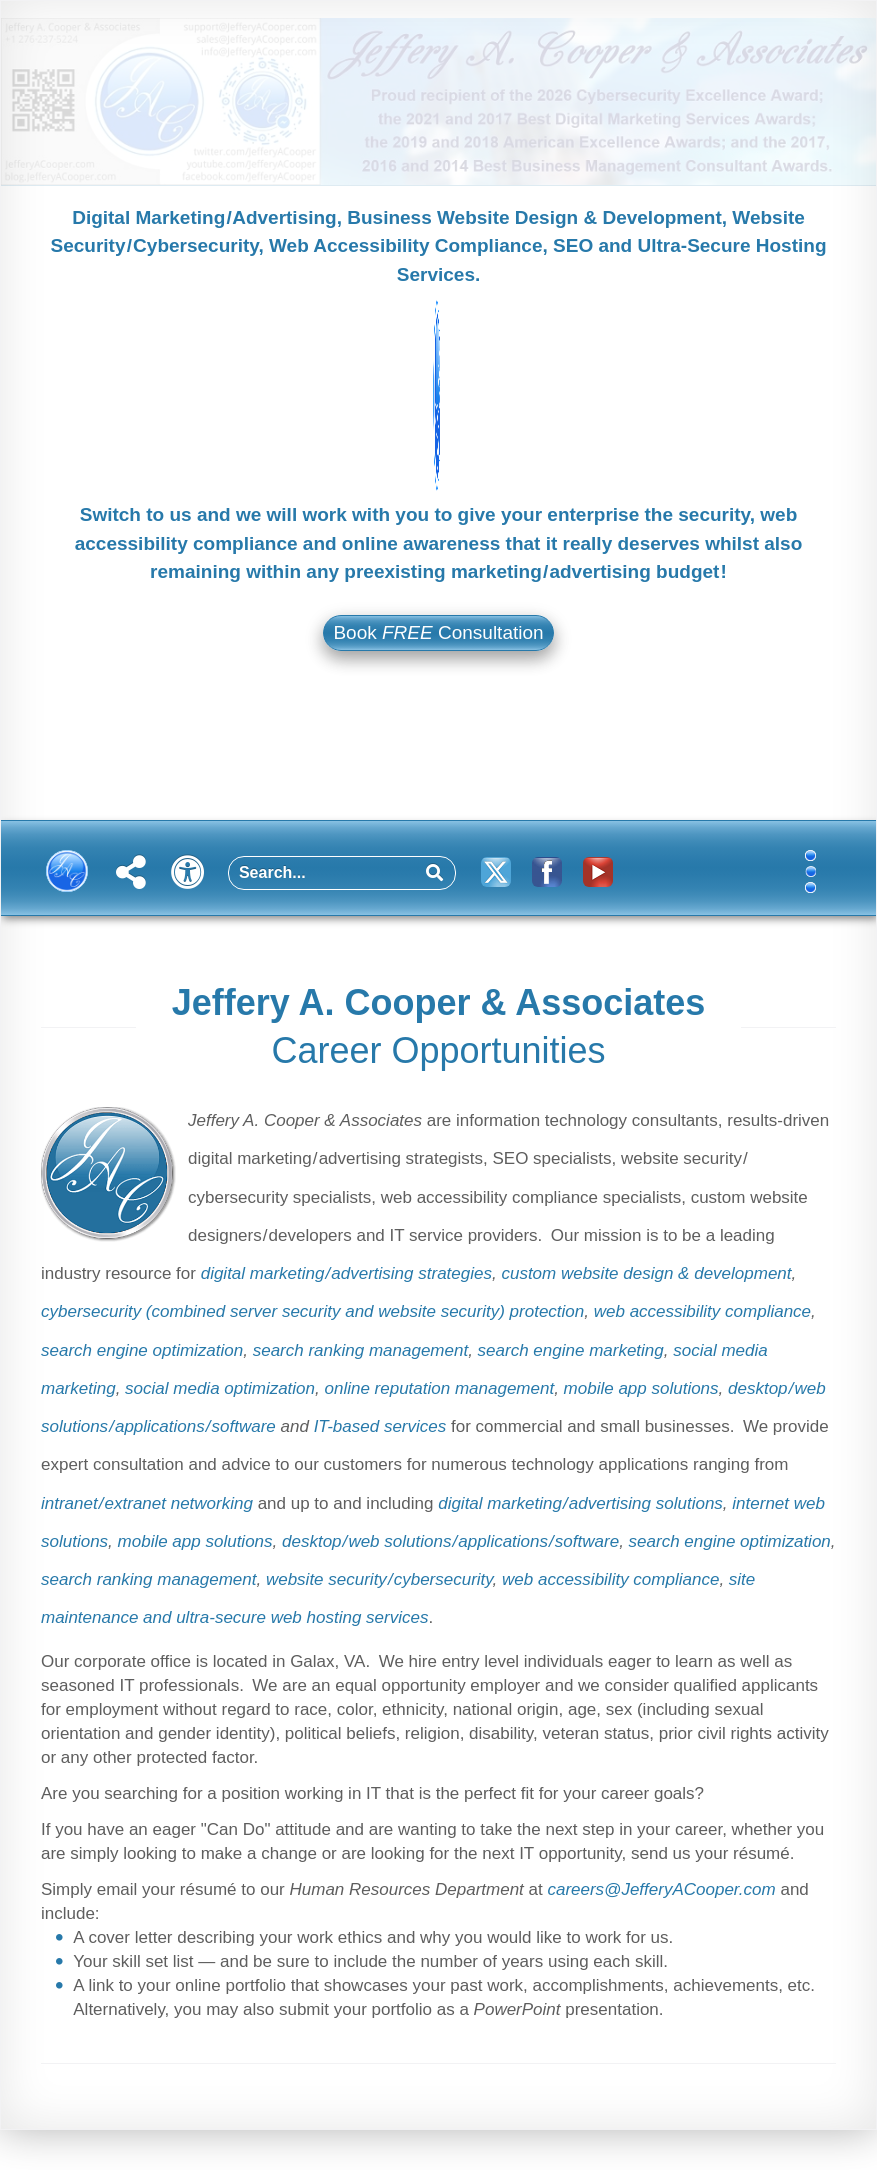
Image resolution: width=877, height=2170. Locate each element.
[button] (820, 879)
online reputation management (439, 1388)
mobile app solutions (641, 1388)
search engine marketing (571, 1350)
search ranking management (360, 1350)
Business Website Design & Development (534, 217)
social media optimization (220, 1388)
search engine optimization (142, 1350)
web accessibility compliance (702, 1311)
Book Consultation (438, 632)
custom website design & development (646, 1273)
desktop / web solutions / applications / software (450, 1541)
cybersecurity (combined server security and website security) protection (312, 1311)
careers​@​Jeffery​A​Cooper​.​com (661, 1889)
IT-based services (380, 1426)
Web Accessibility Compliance (405, 245)
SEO (573, 245)
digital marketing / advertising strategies (346, 1273)
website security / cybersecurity (379, 1579)
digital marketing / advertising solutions (580, 1503)
